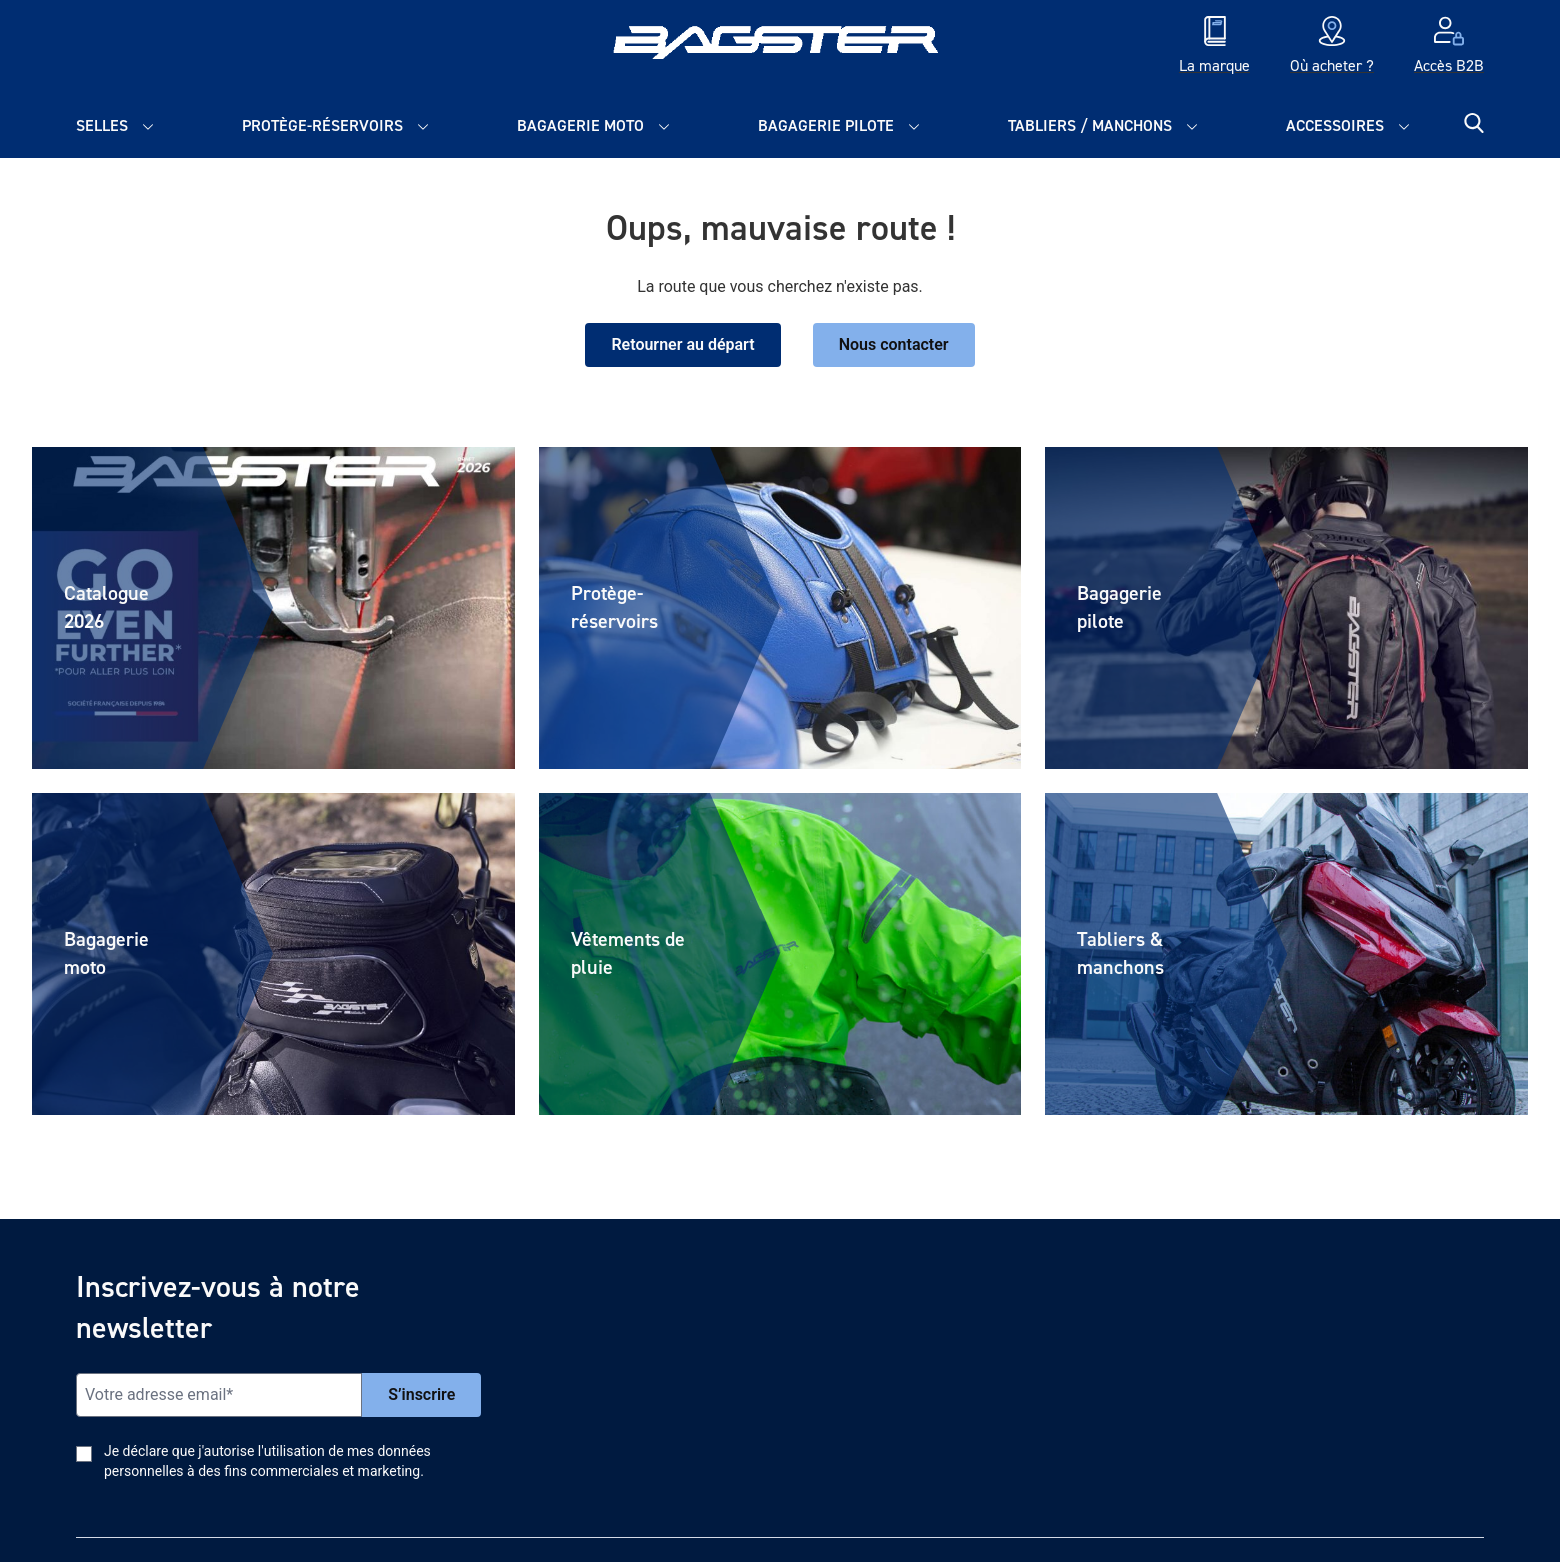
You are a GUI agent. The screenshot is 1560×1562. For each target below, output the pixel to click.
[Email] (219, 1395)
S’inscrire (421, 1394)
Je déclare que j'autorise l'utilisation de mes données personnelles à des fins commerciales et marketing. (267, 1461)
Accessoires (1335, 125)
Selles (102, 125)
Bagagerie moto (580, 125)
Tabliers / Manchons (1090, 125)
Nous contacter (894, 344)
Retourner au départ (682, 344)
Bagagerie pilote (826, 125)
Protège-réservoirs (322, 125)
